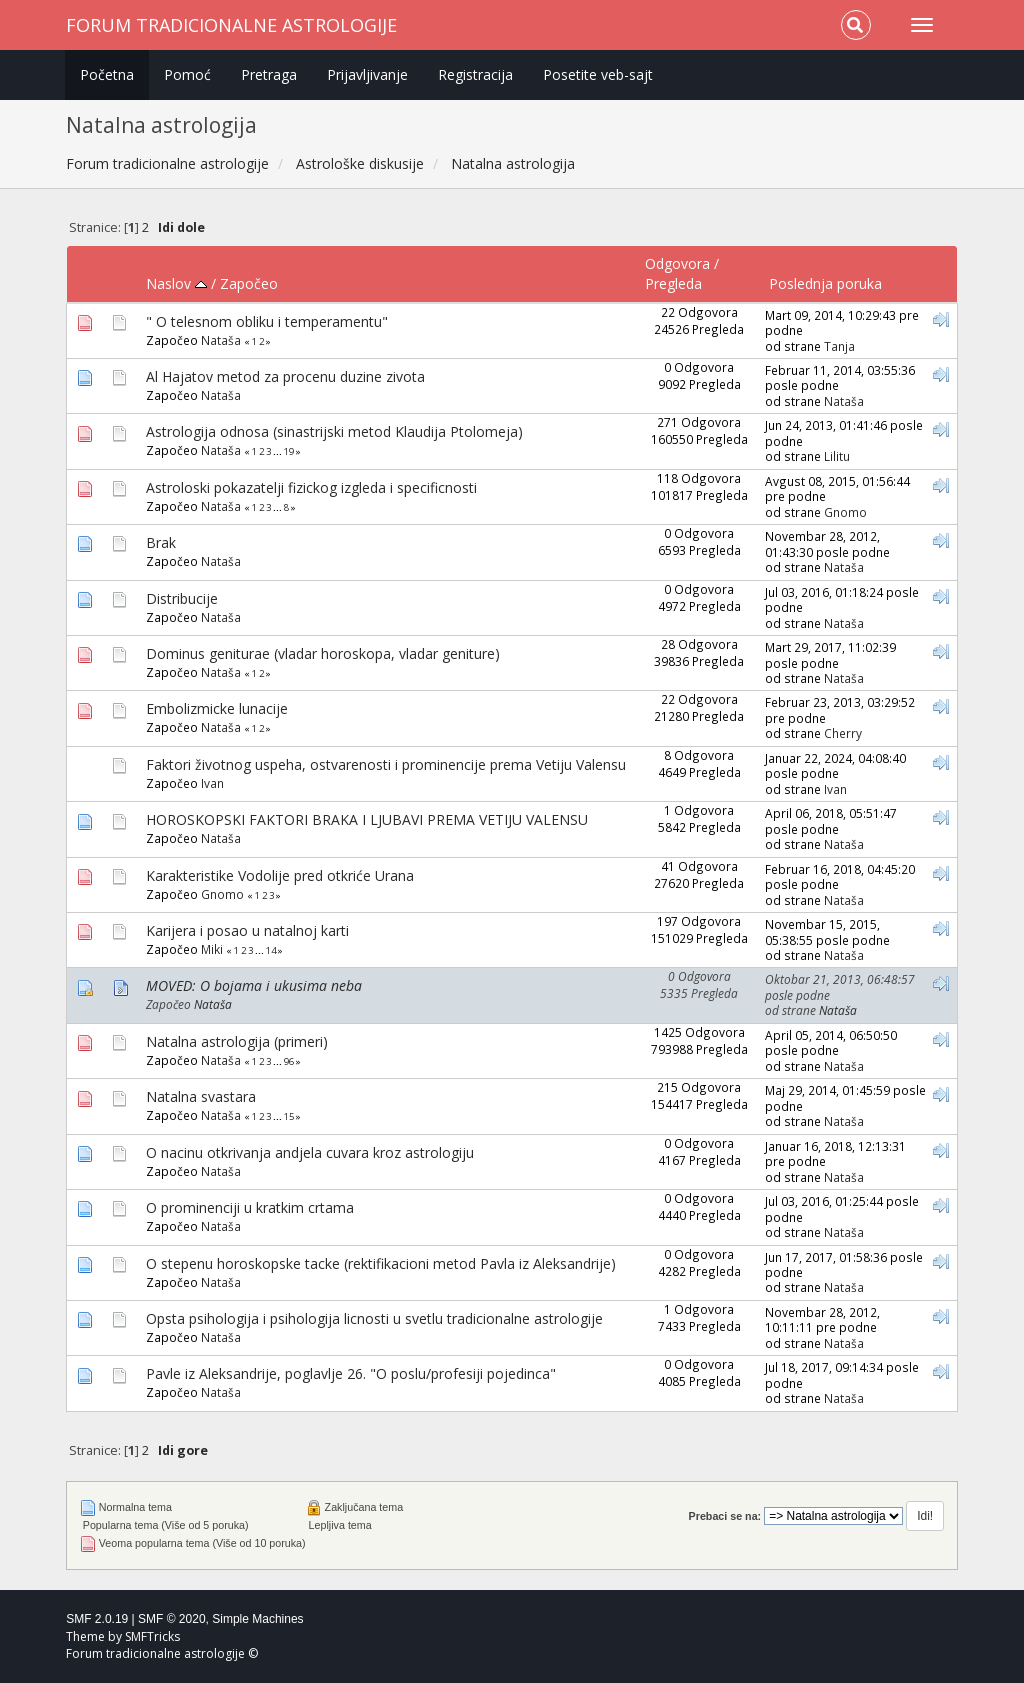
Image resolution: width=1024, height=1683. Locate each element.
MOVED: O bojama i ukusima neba (254, 985)
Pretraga (269, 74)
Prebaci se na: (725, 1516)
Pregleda (673, 283)
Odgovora (677, 263)
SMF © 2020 (172, 1619)
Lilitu (837, 456)
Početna (107, 74)
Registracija (475, 74)
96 (289, 1061)
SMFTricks (152, 1636)
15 (289, 1116)
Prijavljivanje (367, 74)
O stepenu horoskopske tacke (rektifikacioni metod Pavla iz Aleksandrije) (381, 1263)
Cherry (843, 733)
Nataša (221, 340)
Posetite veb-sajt (598, 74)
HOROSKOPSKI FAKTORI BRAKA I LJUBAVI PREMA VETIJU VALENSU (367, 819)
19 (289, 451)
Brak (161, 542)
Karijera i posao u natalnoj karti (247, 930)
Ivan (212, 783)
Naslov (176, 283)
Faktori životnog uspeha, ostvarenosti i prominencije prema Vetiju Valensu (386, 764)
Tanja (839, 346)
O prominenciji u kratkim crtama (250, 1207)
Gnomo (845, 512)
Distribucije (182, 598)
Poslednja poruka (825, 283)
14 (271, 950)
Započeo (249, 283)
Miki (212, 949)
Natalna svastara (201, 1096)
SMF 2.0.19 (97, 1619)
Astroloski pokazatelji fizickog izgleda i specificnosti (311, 487)
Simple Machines (257, 1619)
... (278, 451)
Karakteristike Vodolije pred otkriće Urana (280, 875)
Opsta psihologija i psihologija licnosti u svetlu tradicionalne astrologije (374, 1318)
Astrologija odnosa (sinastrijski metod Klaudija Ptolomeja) (334, 431)
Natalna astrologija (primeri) (237, 1041)
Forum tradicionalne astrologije (231, 25)
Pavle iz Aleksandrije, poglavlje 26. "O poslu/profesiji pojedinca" (351, 1373)
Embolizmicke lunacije (217, 708)
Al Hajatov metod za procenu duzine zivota (285, 376)
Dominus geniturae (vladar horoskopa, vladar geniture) (323, 653)
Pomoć (187, 74)
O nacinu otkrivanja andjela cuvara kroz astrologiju (310, 1152)
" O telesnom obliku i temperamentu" (267, 321)
